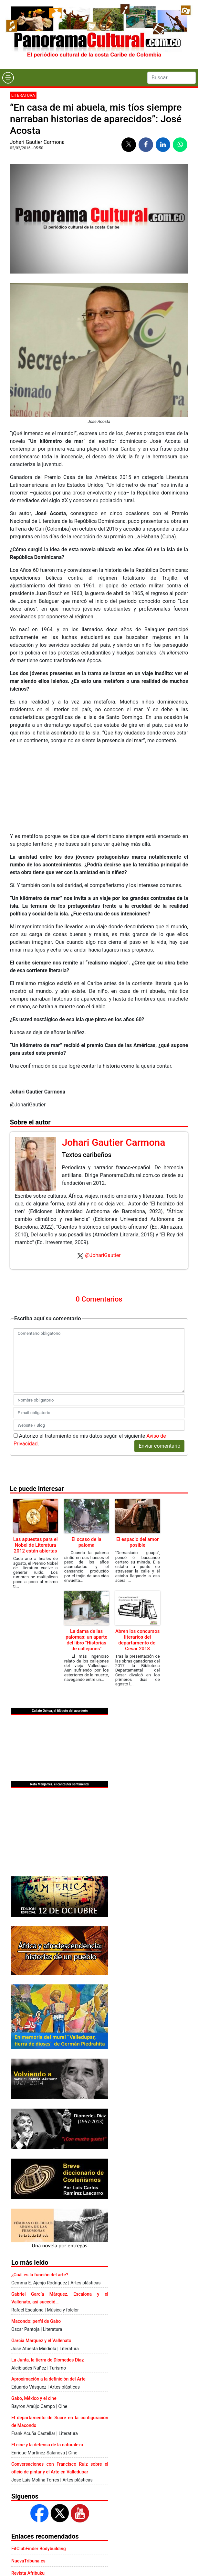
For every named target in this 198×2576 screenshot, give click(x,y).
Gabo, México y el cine (34, 2398)
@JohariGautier (103, 1255)
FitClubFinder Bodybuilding (38, 2548)
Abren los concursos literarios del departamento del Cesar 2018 (137, 1640)
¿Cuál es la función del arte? (39, 2274)
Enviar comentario (159, 1446)
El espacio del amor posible (137, 1542)
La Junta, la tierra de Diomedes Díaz (47, 2359)
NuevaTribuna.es (28, 2560)
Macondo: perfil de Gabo (36, 2321)
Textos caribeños (86, 1155)
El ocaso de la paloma (86, 1542)
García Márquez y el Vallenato (41, 2340)
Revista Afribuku (28, 2573)
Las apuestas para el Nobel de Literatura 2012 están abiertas (35, 1545)
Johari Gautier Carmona (37, 142)
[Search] (171, 78)
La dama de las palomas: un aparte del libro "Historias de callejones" (86, 1640)
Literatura (23, 95)
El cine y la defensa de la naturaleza (47, 2444)
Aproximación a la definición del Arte (48, 2378)
